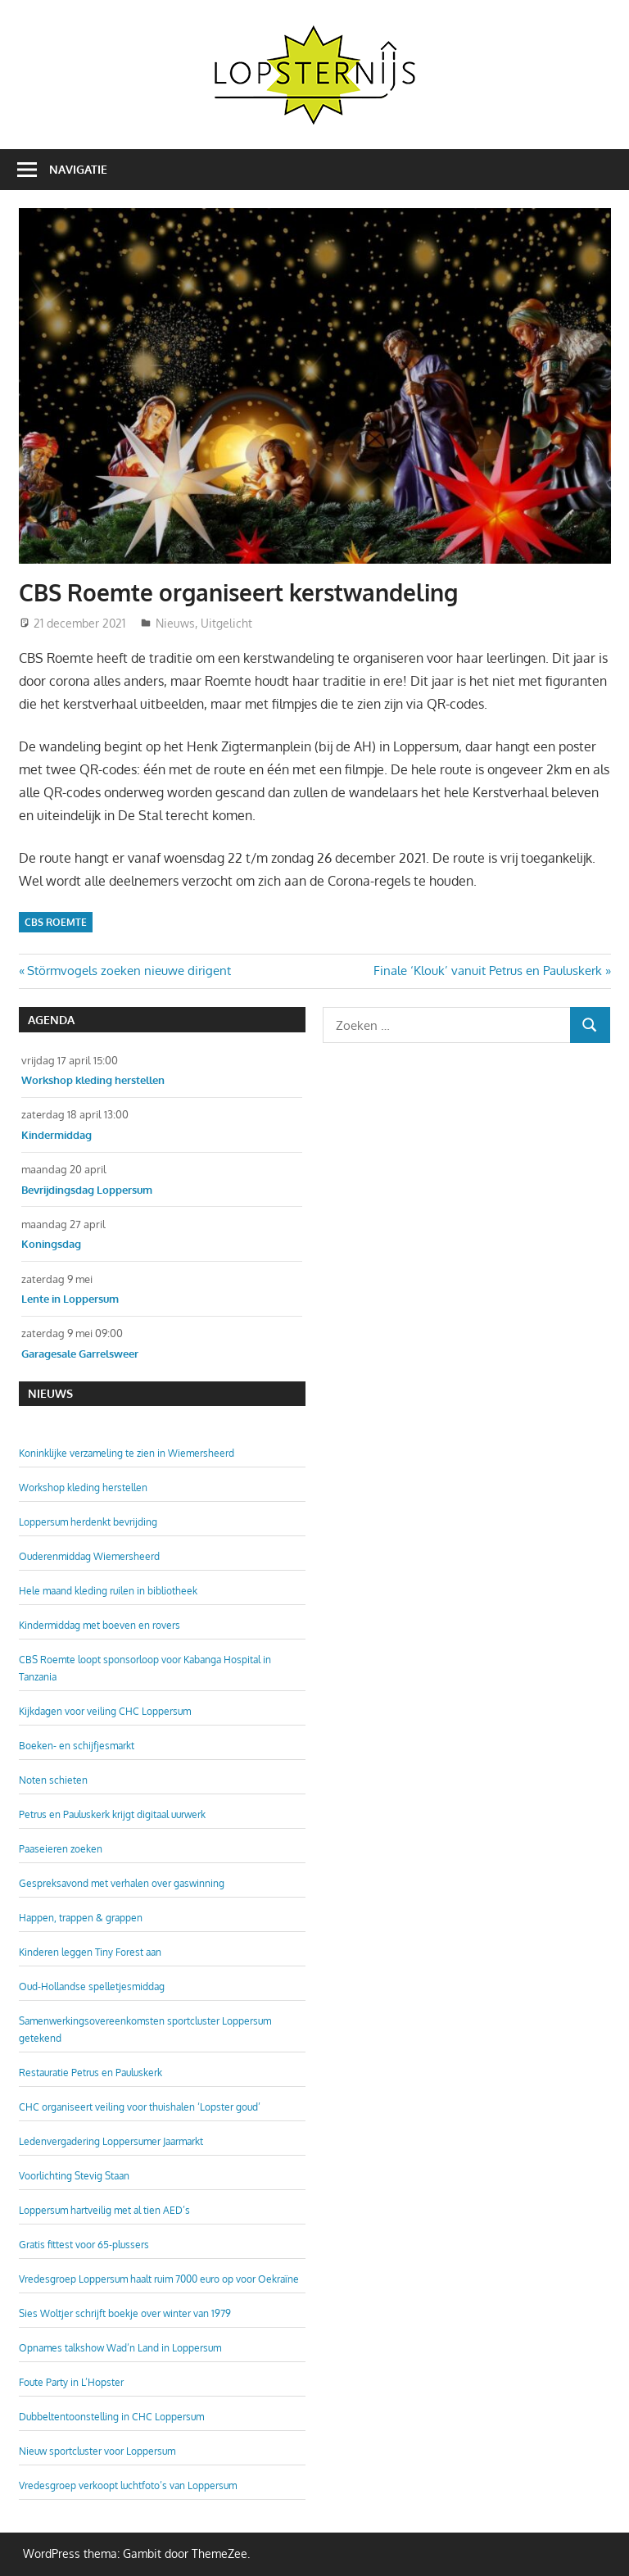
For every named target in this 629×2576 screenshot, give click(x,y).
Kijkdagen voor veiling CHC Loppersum (105, 1711)
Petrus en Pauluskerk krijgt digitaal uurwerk (112, 1814)
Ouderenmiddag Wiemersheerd (89, 1556)
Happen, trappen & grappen (81, 1918)
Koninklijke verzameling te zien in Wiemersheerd (126, 1453)
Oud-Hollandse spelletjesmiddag (92, 1986)
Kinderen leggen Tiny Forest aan (90, 1952)
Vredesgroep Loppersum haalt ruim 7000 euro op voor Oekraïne (159, 2279)
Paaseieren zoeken (60, 1849)
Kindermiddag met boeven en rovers (99, 1625)
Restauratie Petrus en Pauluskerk (90, 2072)
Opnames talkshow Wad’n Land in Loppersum (120, 2348)
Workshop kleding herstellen (83, 1487)
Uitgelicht (226, 623)
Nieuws (175, 623)
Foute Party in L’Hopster (71, 2382)
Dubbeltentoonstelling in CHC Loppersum (111, 2416)
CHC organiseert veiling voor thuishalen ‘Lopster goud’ (139, 2107)
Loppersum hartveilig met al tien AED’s (104, 2210)
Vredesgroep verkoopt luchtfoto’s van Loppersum (128, 2485)
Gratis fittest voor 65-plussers (84, 2244)
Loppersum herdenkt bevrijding (88, 1522)
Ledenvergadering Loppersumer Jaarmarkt (111, 2141)
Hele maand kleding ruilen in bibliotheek (108, 1591)
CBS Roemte (56, 922)
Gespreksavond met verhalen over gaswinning (121, 1883)
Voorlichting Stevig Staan (74, 2176)
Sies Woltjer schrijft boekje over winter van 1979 (125, 2313)
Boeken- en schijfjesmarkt (76, 1745)
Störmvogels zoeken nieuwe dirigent (128, 970)
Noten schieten (53, 1780)
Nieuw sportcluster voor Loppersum (97, 2451)
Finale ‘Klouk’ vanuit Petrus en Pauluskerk (487, 970)
